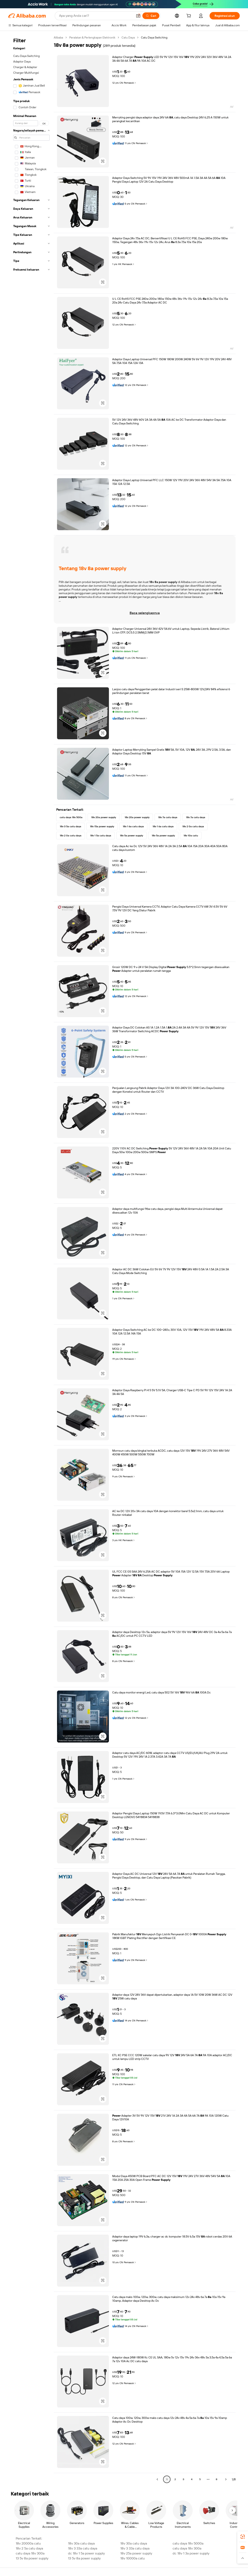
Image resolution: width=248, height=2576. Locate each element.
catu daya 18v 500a (71, 817)
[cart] (189, 16)
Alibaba (58, 37)
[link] (242, 2536)
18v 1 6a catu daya (133, 826)
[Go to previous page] (157, 2479)
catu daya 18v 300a (187, 2548)
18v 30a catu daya (81, 2543)
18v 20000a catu (28, 2543)
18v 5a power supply (131, 835)
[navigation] (31, 1260)
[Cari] (150, 15)
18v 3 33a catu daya (82, 2548)
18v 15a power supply (102, 826)
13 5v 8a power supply (32, 2558)
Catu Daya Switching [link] (154, 37)
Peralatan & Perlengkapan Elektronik (92, 37)
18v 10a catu (191, 835)
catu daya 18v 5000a (188, 2543)
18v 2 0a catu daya (193, 826)
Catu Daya (128, 37)
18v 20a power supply (103, 817)
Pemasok (130, 82)
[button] (138, 15)
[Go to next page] (226, 2479)
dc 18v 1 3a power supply (191, 2553)
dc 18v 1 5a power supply (86, 2553)
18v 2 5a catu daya (29, 2548)
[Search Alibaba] (95, 15)
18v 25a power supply (136, 2553)
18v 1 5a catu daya (100, 835)
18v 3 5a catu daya (70, 826)
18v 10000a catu (132, 2558)
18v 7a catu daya (167, 817)
